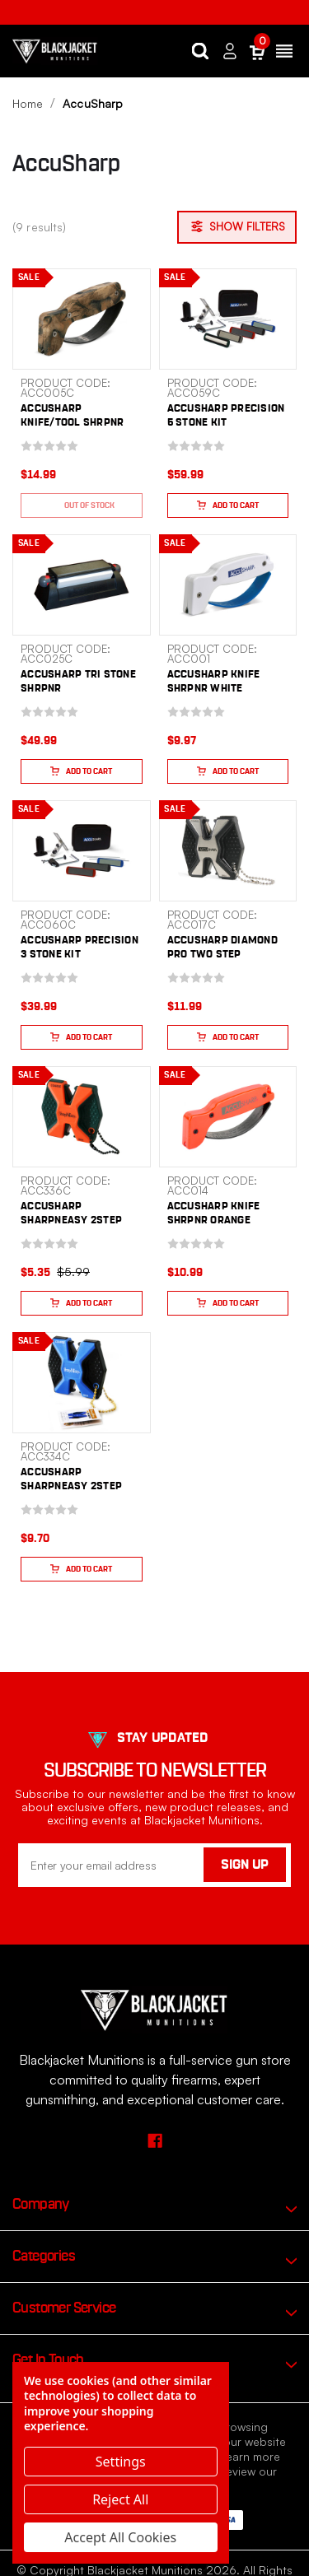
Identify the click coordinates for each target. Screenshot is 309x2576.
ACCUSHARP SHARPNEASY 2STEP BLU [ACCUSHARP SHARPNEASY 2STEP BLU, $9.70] (71, 1486)
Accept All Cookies (120, 2537)
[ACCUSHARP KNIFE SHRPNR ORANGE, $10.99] (228, 1117)
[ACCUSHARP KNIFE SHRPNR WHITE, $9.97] (228, 585)
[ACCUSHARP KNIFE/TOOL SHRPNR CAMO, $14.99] (81, 319)
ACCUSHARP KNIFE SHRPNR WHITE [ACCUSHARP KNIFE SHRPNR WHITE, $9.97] (213, 681)
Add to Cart (228, 505)
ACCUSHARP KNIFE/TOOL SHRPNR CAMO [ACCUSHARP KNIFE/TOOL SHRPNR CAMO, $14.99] (72, 422)
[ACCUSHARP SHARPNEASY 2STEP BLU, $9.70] (81, 1382)
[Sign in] (230, 51)
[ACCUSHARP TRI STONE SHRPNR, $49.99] (81, 585)
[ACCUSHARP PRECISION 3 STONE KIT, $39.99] (81, 851)
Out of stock (82, 505)
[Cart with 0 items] (257, 51)
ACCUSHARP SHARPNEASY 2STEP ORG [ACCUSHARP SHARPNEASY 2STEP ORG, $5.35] (71, 1220)
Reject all (120, 2499)
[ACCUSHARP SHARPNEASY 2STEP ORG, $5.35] (81, 1117)
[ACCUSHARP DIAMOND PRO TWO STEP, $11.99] (228, 851)
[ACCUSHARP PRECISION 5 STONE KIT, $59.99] (228, 319)
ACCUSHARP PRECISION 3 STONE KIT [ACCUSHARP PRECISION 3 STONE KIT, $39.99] (79, 947)
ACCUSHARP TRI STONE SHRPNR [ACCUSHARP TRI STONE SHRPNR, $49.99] (78, 681)
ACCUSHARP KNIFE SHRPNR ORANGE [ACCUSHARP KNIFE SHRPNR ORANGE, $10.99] (213, 1213)
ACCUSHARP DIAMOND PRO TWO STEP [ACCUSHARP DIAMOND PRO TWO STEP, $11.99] (222, 947)
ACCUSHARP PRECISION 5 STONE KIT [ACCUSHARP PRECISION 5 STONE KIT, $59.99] (226, 415)
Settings (121, 2462)
